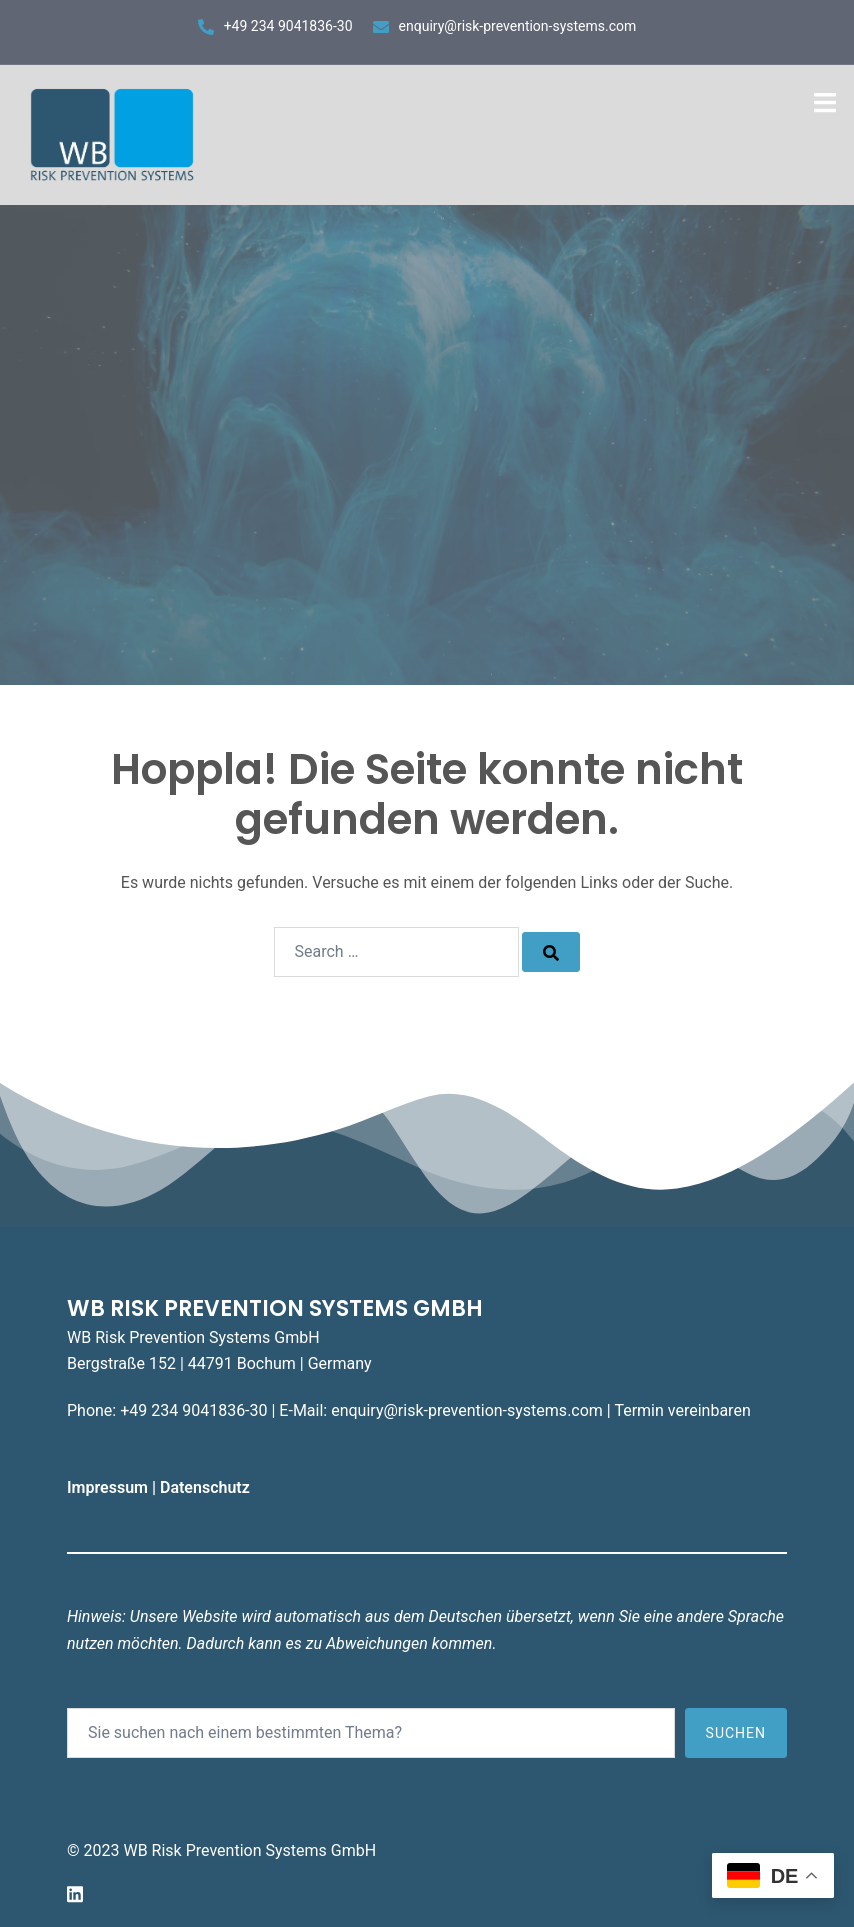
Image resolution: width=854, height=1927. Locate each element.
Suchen (736, 1733)
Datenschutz (207, 1487)
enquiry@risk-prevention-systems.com (518, 26)
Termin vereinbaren (682, 1410)
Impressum (109, 1487)
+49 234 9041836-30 (288, 26)
